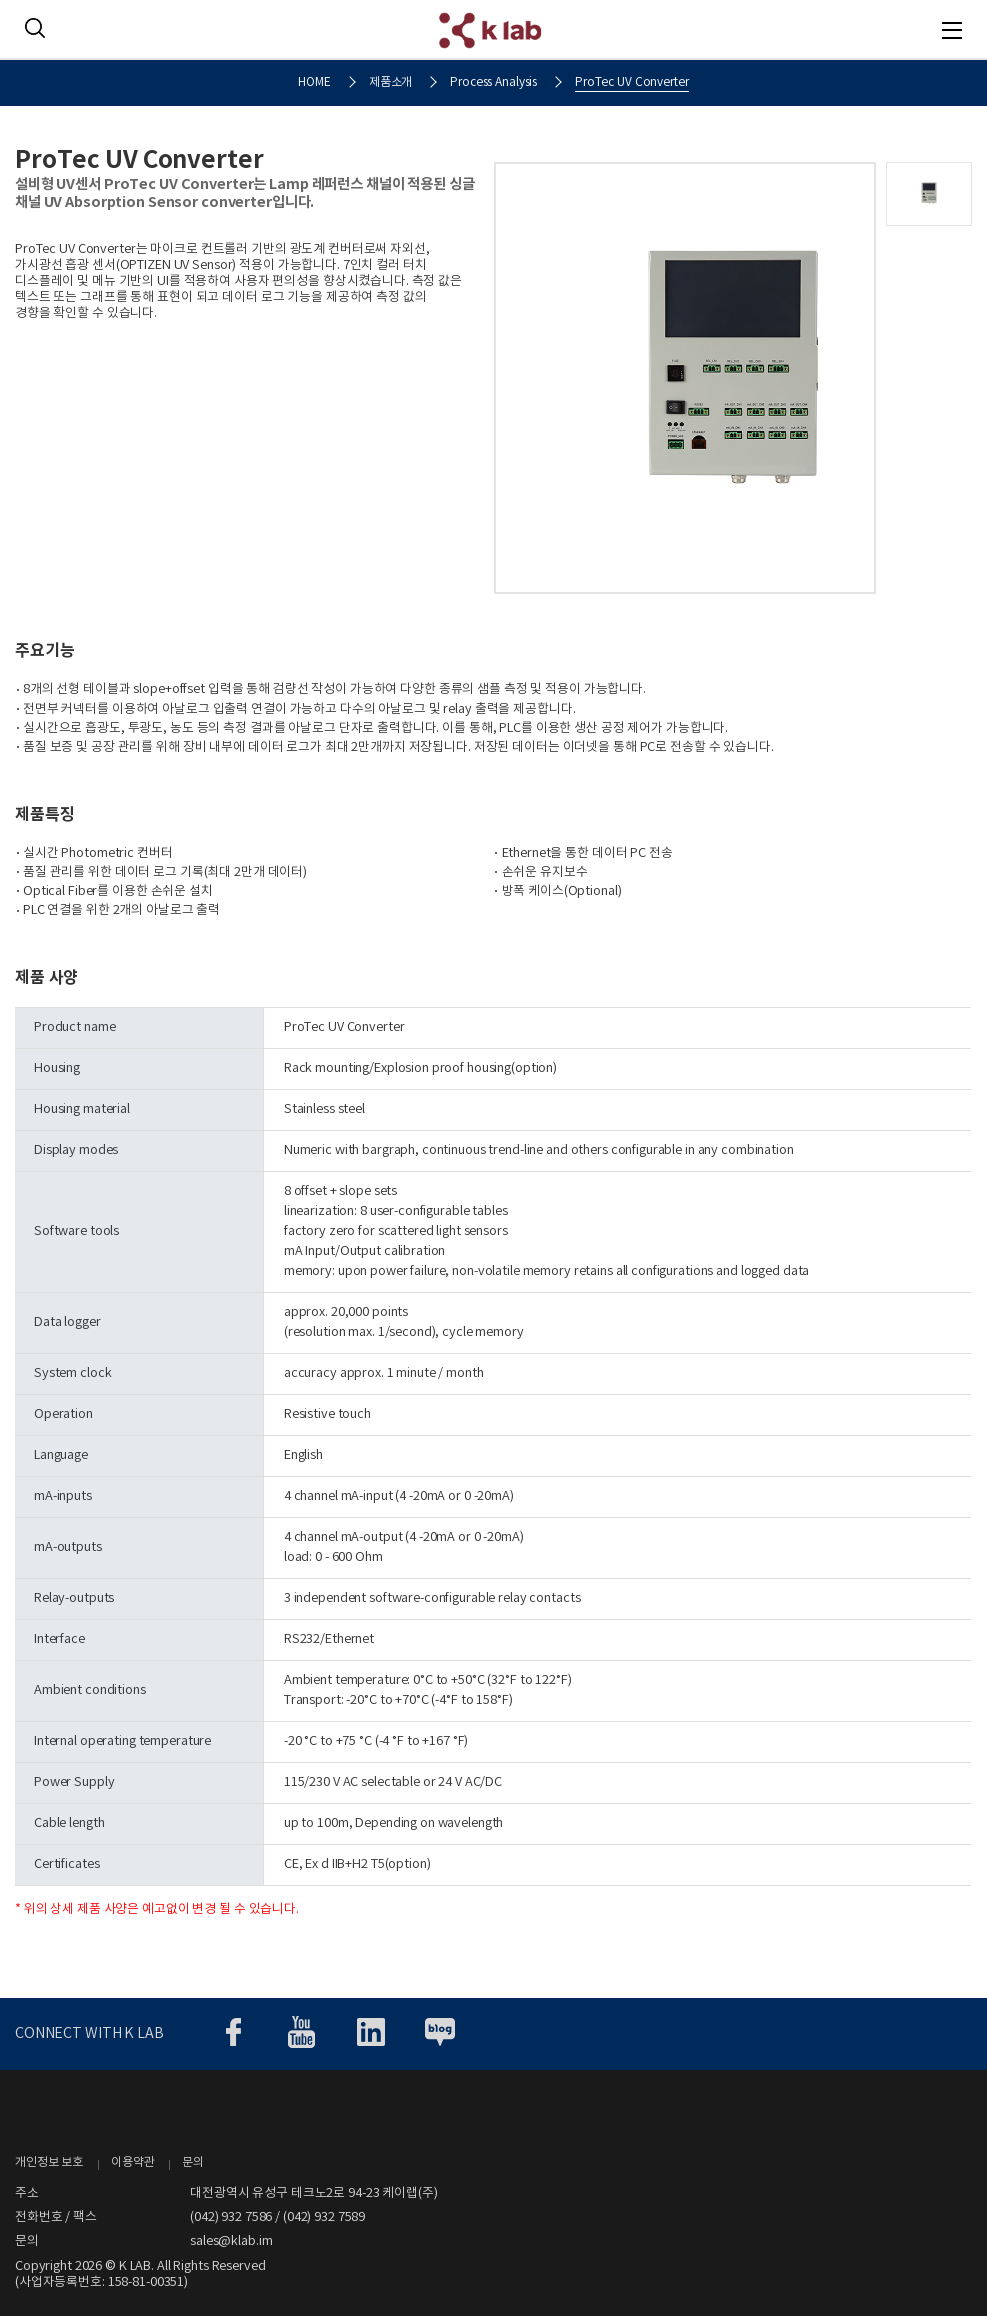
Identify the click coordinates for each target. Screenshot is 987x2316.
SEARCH (35, 28)
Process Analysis (493, 82)
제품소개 (391, 82)
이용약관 (133, 2162)
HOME (314, 82)
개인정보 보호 (49, 2162)
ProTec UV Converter (632, 82)
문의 (193, 2162)
